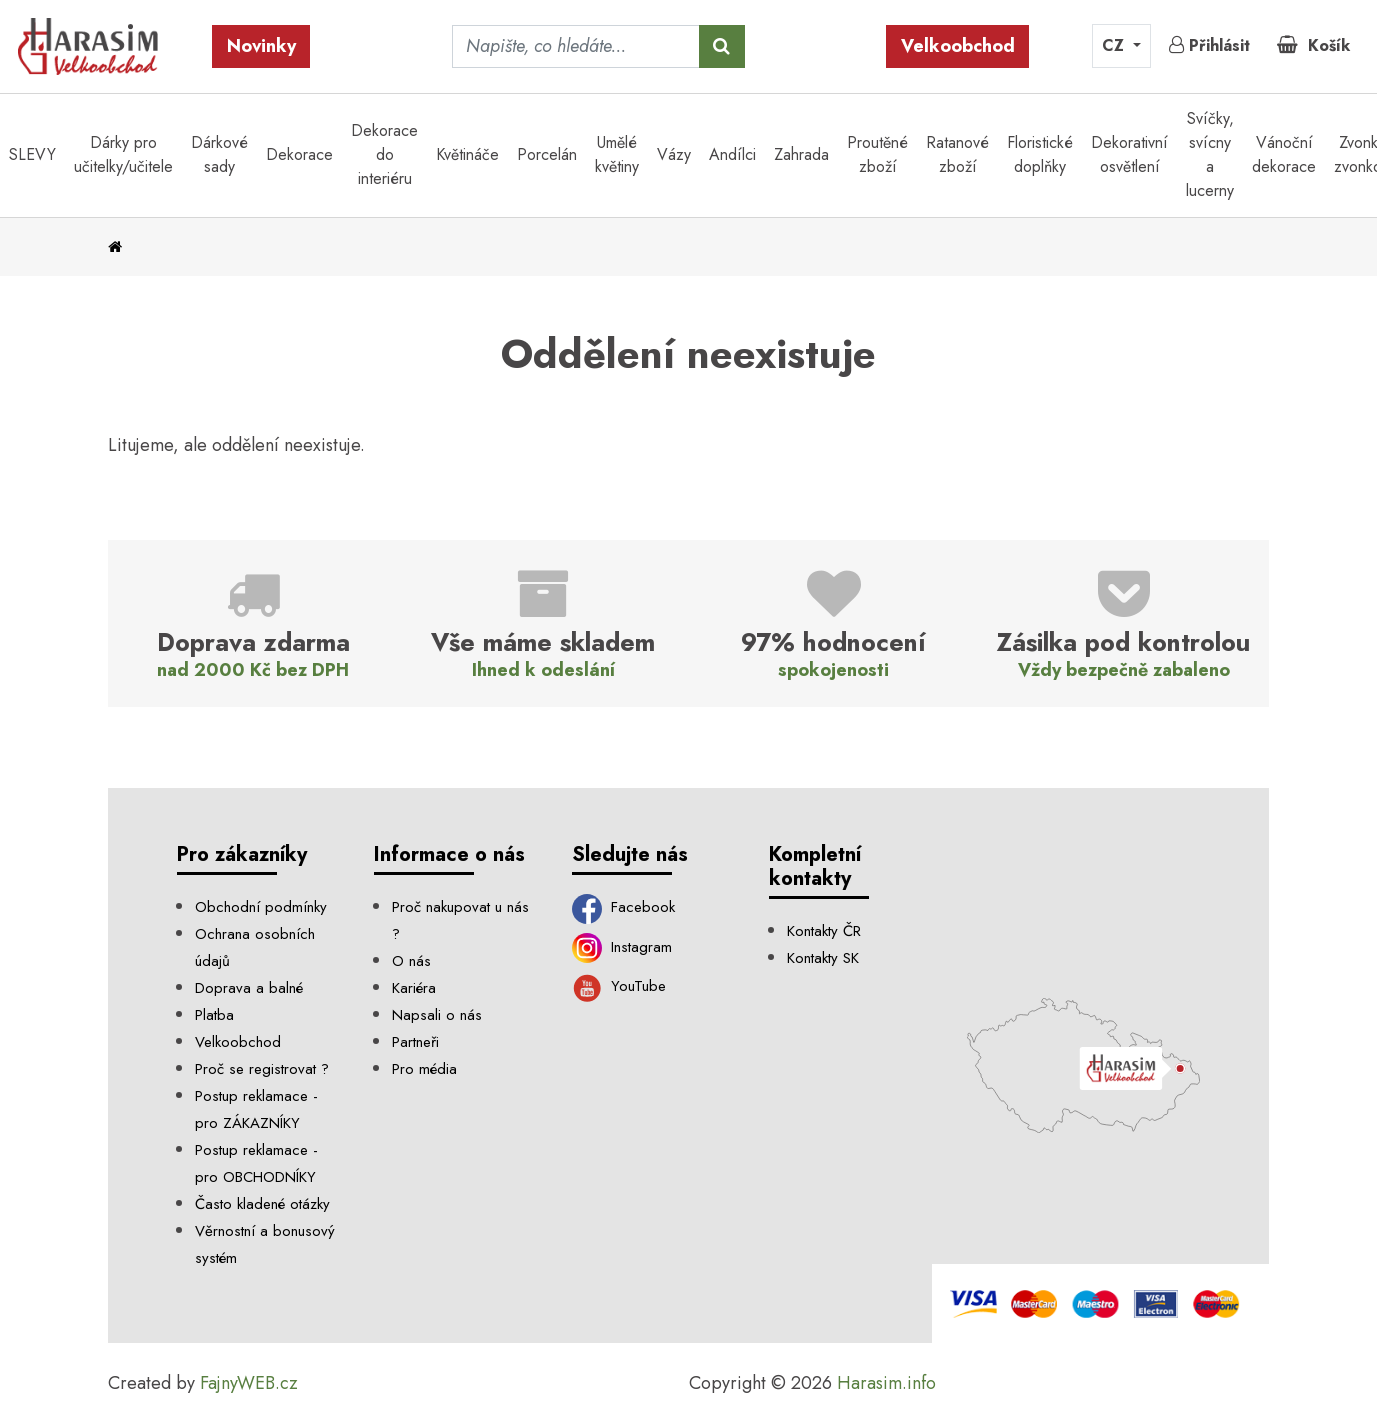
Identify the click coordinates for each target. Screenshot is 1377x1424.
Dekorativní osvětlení (1129, 154)
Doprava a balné (249, 988)
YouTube (619, 986)
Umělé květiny (617, 154)
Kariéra (414, 988)
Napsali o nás (437, 1015)
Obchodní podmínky (261, 907)
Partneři (415, 1042)
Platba (214, 1015)
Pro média (424, 1069)
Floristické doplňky (1040, 154)
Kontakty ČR (824, 931)
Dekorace (299, 154)
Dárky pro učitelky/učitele (123, 154)
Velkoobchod (958, 46)
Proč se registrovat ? (262, 1069)
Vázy (674, 154)
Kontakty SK (823, 958)
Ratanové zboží (957, 154)
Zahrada (801, 154)
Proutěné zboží (877, 154)
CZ (1115, 45)
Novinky (261, 46)
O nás (411, 961)
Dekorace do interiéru (384, 154)
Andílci (732, 154)
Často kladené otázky (262, 1204)
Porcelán (547, 154)
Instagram (622, 947)
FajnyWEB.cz (249, 1383)
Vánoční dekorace (1284, 154)
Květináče (467, 154)
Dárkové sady (219, 154)
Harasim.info (886, 1383)
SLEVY (32, 154)
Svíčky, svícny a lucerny (1210, 154)
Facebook (624, 907)
